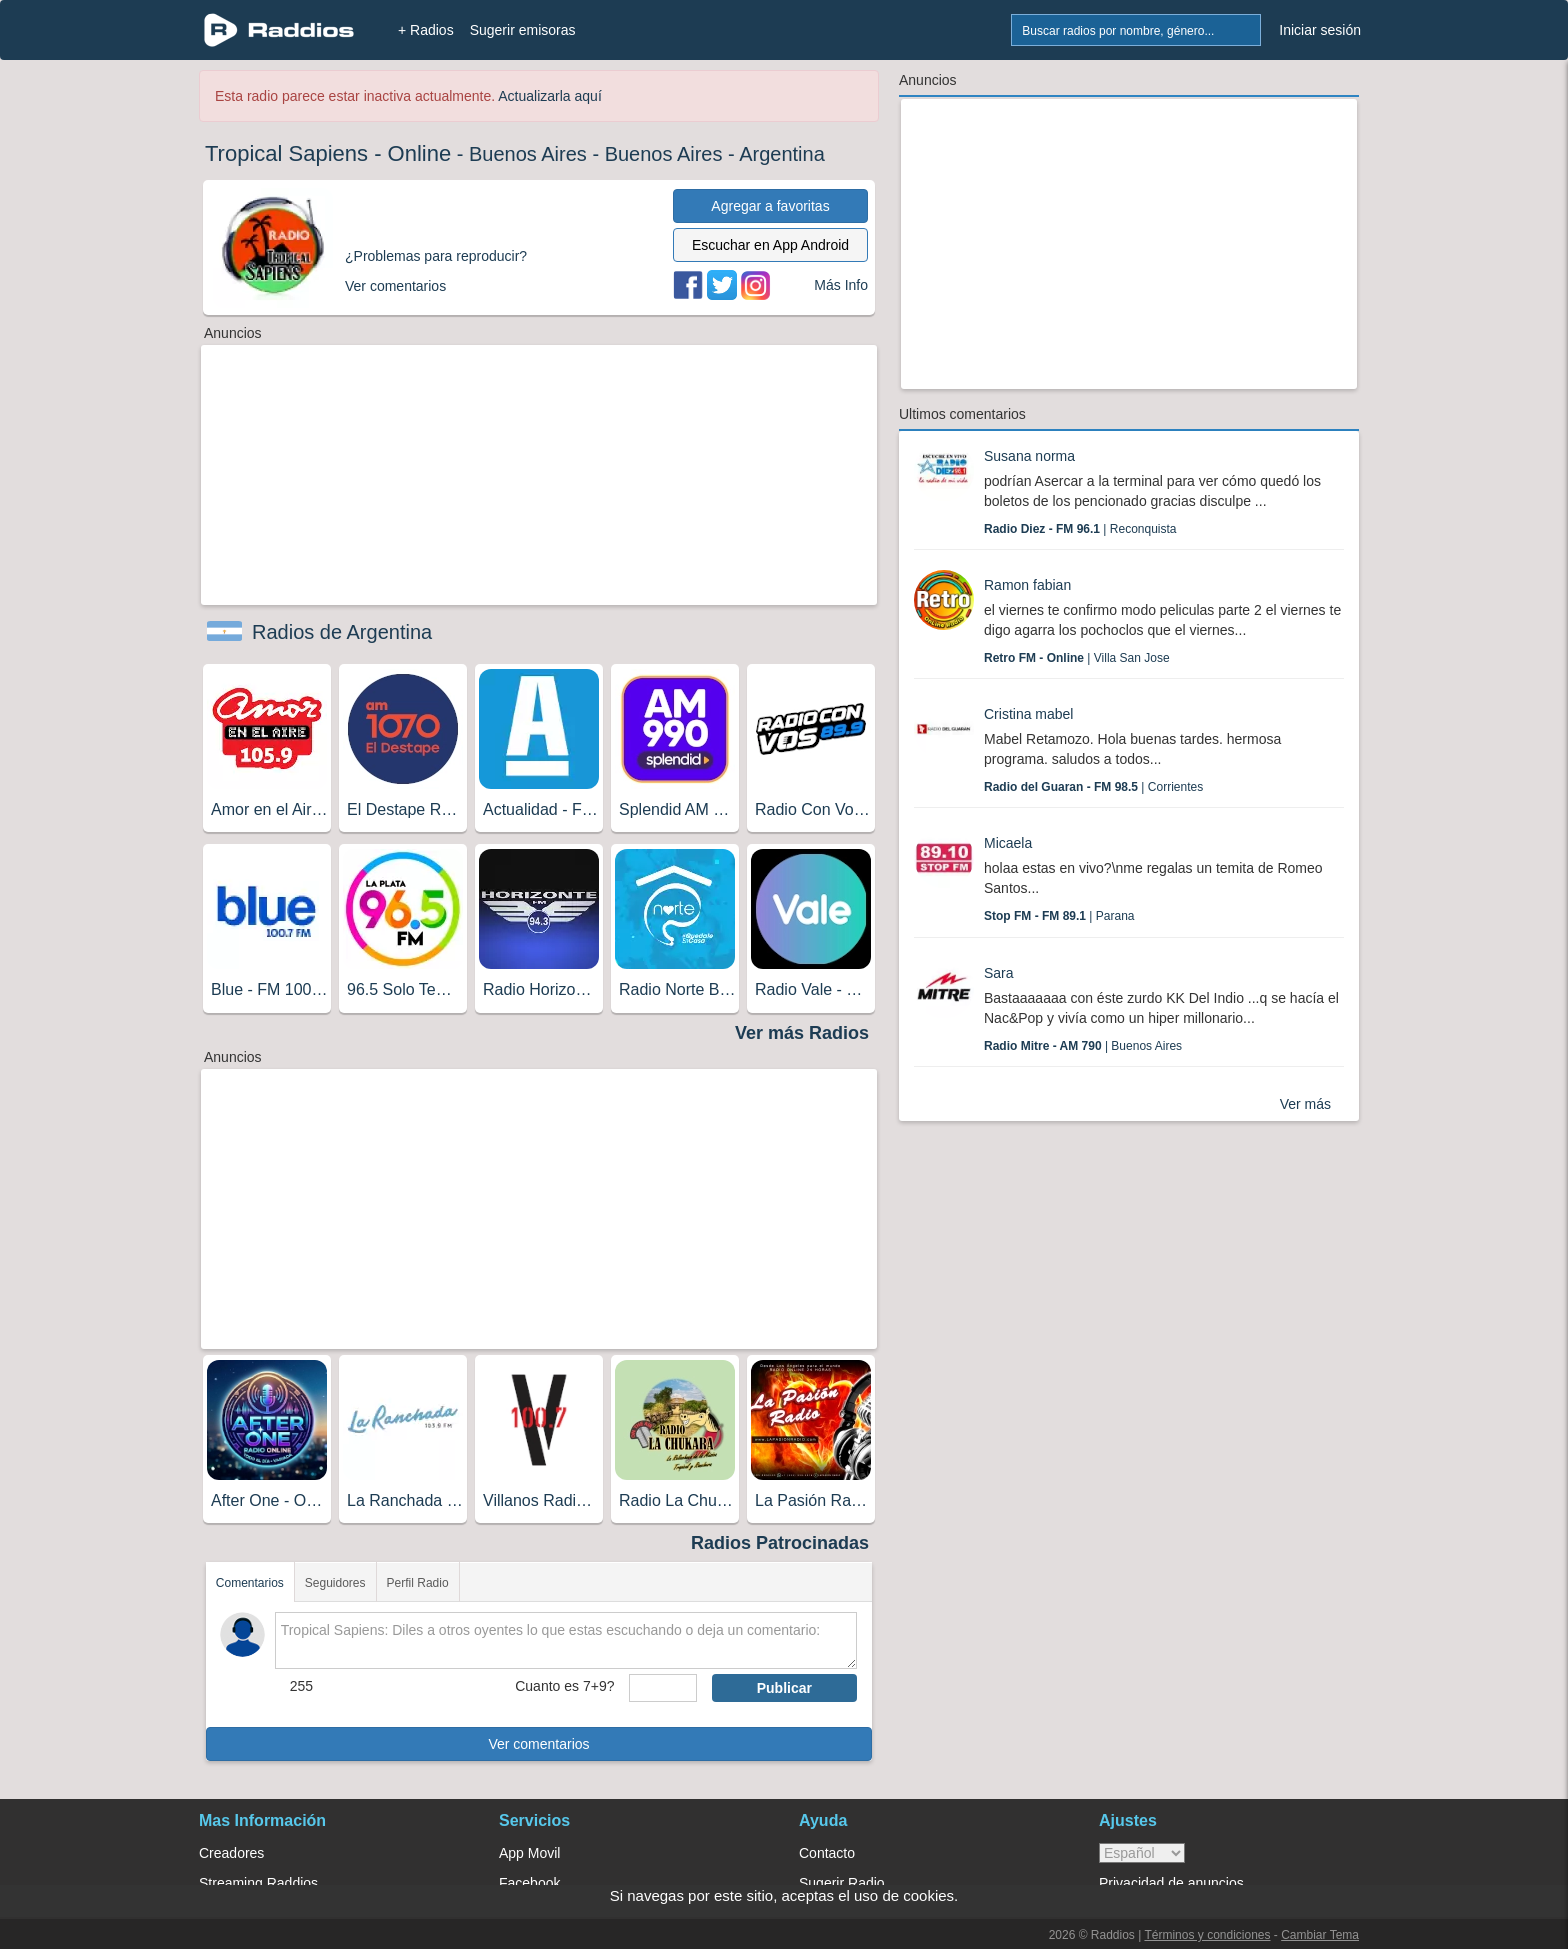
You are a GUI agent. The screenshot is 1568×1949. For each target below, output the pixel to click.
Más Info (841, 285)
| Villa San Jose (1077, 658)
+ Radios (426, 30)
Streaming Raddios (258, 1883)
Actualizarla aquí (550, 96)
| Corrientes (1093, 787)
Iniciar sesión (1320, 30)
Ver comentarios (538, 1744)
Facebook (529, 1883)
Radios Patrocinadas (780, 1543)
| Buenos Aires (1083, 1046)
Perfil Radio (418, 1583)
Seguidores (335, 1583)
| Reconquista (1080, 529)
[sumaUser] (662, 1688)
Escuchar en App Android (770, 245)
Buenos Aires (528, 154)
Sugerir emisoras (523, 30)
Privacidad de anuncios (1171, 1883)
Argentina (782, 154)
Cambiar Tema (1320, 1935)
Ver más (1305, 1104)
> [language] (1142, 1853)
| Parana (1059, 916)
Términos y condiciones (1207, 1935)
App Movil (529, 1853)
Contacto (827, 1853)
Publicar (784, 1688)
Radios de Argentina (342, 632)
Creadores (231, 1853)
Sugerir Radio (842, 1883)
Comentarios (250, 1583)
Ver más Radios (802, 1033)
